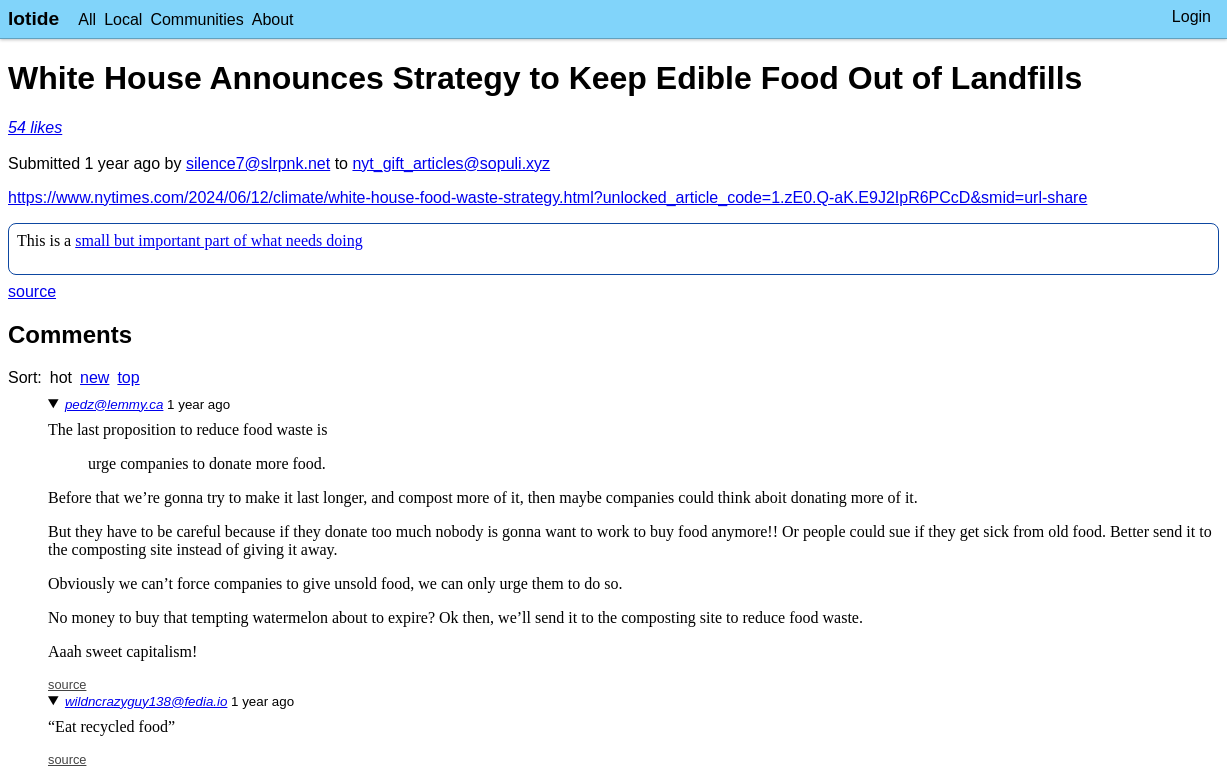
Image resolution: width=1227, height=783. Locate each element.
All (87, 19)
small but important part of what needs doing (219, 240)
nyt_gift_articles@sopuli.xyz (451, 163)
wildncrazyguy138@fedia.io (146, 701)
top (128, 377)
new (94, 377)
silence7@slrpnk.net (258, 163)
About (273, 19)
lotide (33, 18)
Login (1191, 16)
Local (123, 19)
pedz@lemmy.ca (114, 404)
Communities (196, 19)
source (32, 291)
